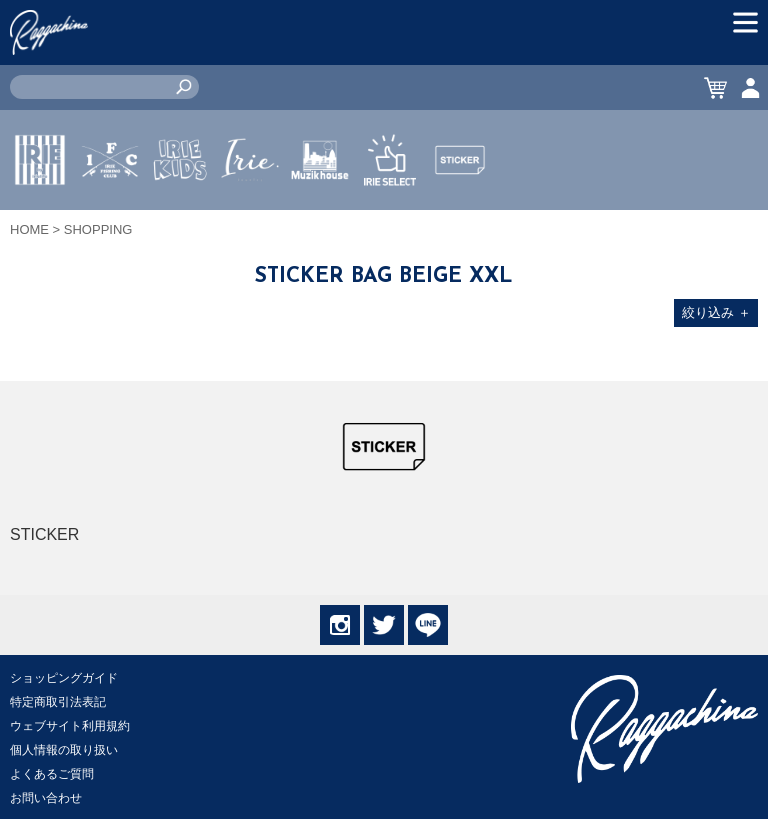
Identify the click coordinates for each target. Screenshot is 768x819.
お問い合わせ (46, 798)
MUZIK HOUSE (320, 219)
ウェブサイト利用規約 (70, 726)
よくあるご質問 (52, 774)
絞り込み (716, 312)
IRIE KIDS (180, 219)
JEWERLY (250, 207)
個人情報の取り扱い (64, 750)
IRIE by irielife (40, 219)
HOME (29, 229)
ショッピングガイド (64, 678)
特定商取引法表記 (58, 702)
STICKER (460, 207)
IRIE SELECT (390, 219)
